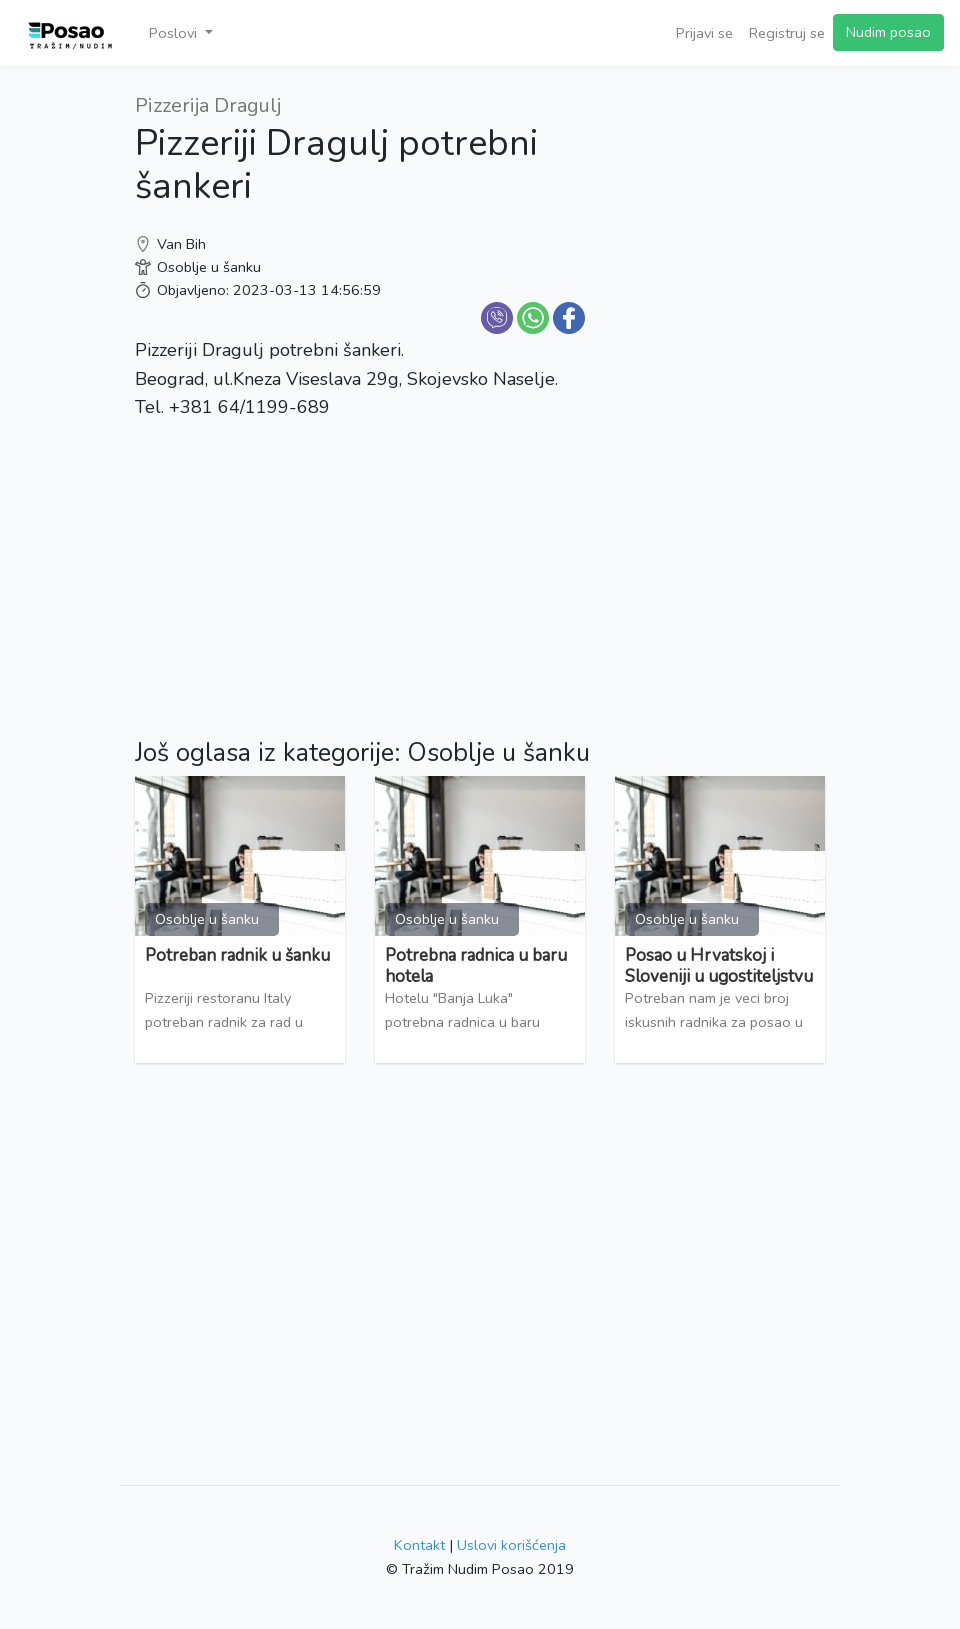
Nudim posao (888, 32)
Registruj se (787, 33)
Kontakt (419, 1545)
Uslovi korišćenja (511, 1545)
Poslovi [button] (175, 33)
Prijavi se (704, 33)
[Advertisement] (720, 390)
